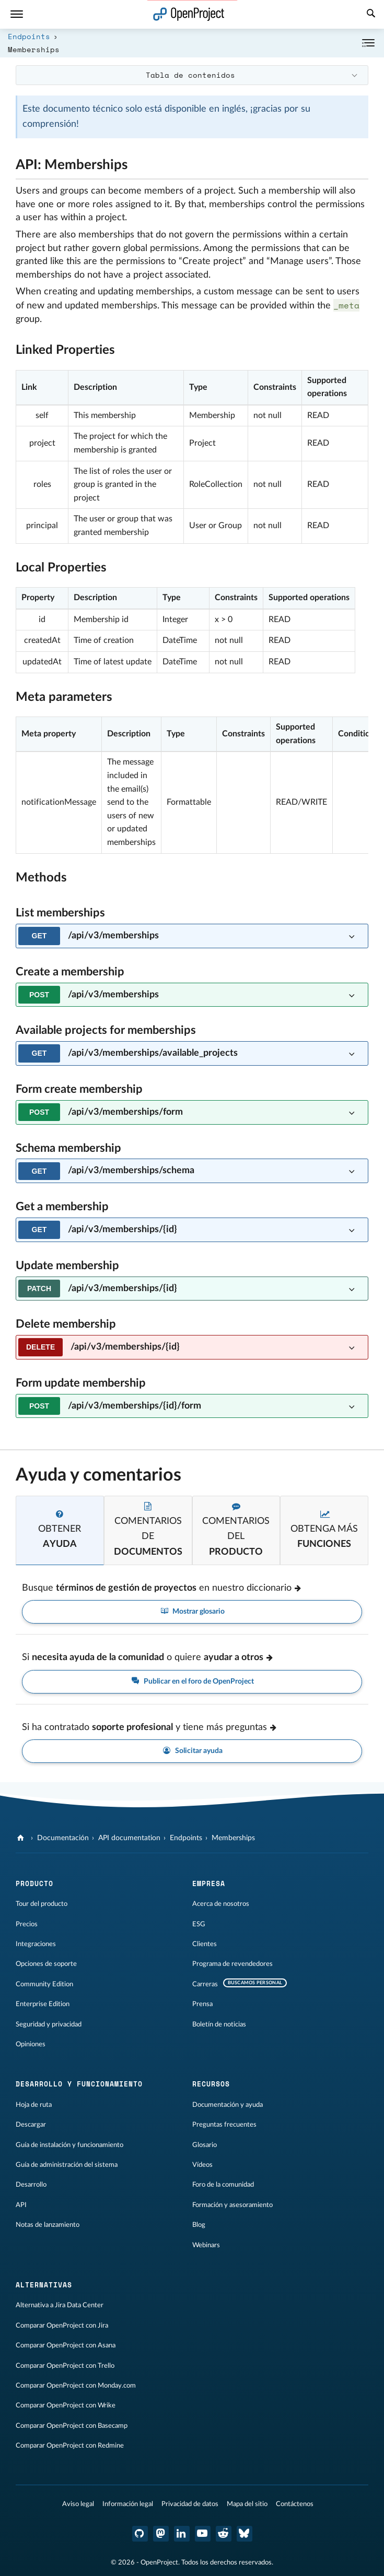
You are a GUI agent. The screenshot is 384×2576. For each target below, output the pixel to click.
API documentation (129, 1838)
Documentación (63, 1838)
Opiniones (30, 2044)
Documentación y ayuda (227, 2105)
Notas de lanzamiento (47, 2225)
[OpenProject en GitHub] (140, 2534)
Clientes (204, 1944)
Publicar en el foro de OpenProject (192, 1681)
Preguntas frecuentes (224, 2124)
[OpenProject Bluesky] (244, 2534)
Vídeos (202, 2165)
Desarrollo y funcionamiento (79, 2084)
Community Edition (44, 1984)
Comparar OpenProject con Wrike (65, 2405)
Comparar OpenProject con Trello (65, 2366)
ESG (198, 1924)
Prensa (202, 2004)
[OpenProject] (22, 1838)
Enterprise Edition (42, 2004)
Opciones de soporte (46, 1964)
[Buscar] (371, 15)
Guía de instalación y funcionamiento (69, 2145)
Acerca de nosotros (220, 1904)
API (21, 2205)
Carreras (205, 1984)
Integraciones (36, 1944)
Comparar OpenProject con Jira (62, 2325)
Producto (34, 1883)
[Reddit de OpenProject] (223, 2534)
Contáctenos (294, 2504)
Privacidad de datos (189, 2504)
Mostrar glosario (192, 1611)
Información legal (127, 2504)
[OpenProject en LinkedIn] (182, 2534)
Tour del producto (41, 1904)
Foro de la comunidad (223, 2184)
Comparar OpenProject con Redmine (70, 2445)
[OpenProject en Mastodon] (161, 2534)
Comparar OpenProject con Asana (65, 2345)
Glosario (204, 2145)
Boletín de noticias (219, 2024)
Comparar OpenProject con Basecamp (71, 2426)
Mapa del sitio (247, 2504)
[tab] (60, 1530)
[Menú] (16, 14)
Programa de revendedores (232, 1964)
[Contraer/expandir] (368, 43)
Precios (27, 1924)
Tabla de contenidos (190, 74)
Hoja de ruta (34, 2105)
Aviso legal (78, 2504)
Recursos (211, 2084)
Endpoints (29, 36)
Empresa (208, 1883)
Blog (198, 2225)
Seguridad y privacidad (49, 2024)
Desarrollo (31, 2184)
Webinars (206, 2245)
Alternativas (44, 2285)
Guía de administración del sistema (67, 2165)
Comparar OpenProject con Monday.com (76, 2385)
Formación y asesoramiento (232, 2205)
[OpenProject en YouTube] (203, 2534)
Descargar (31, 2124)
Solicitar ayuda (192, 1751)
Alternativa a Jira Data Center (59, 2305)
